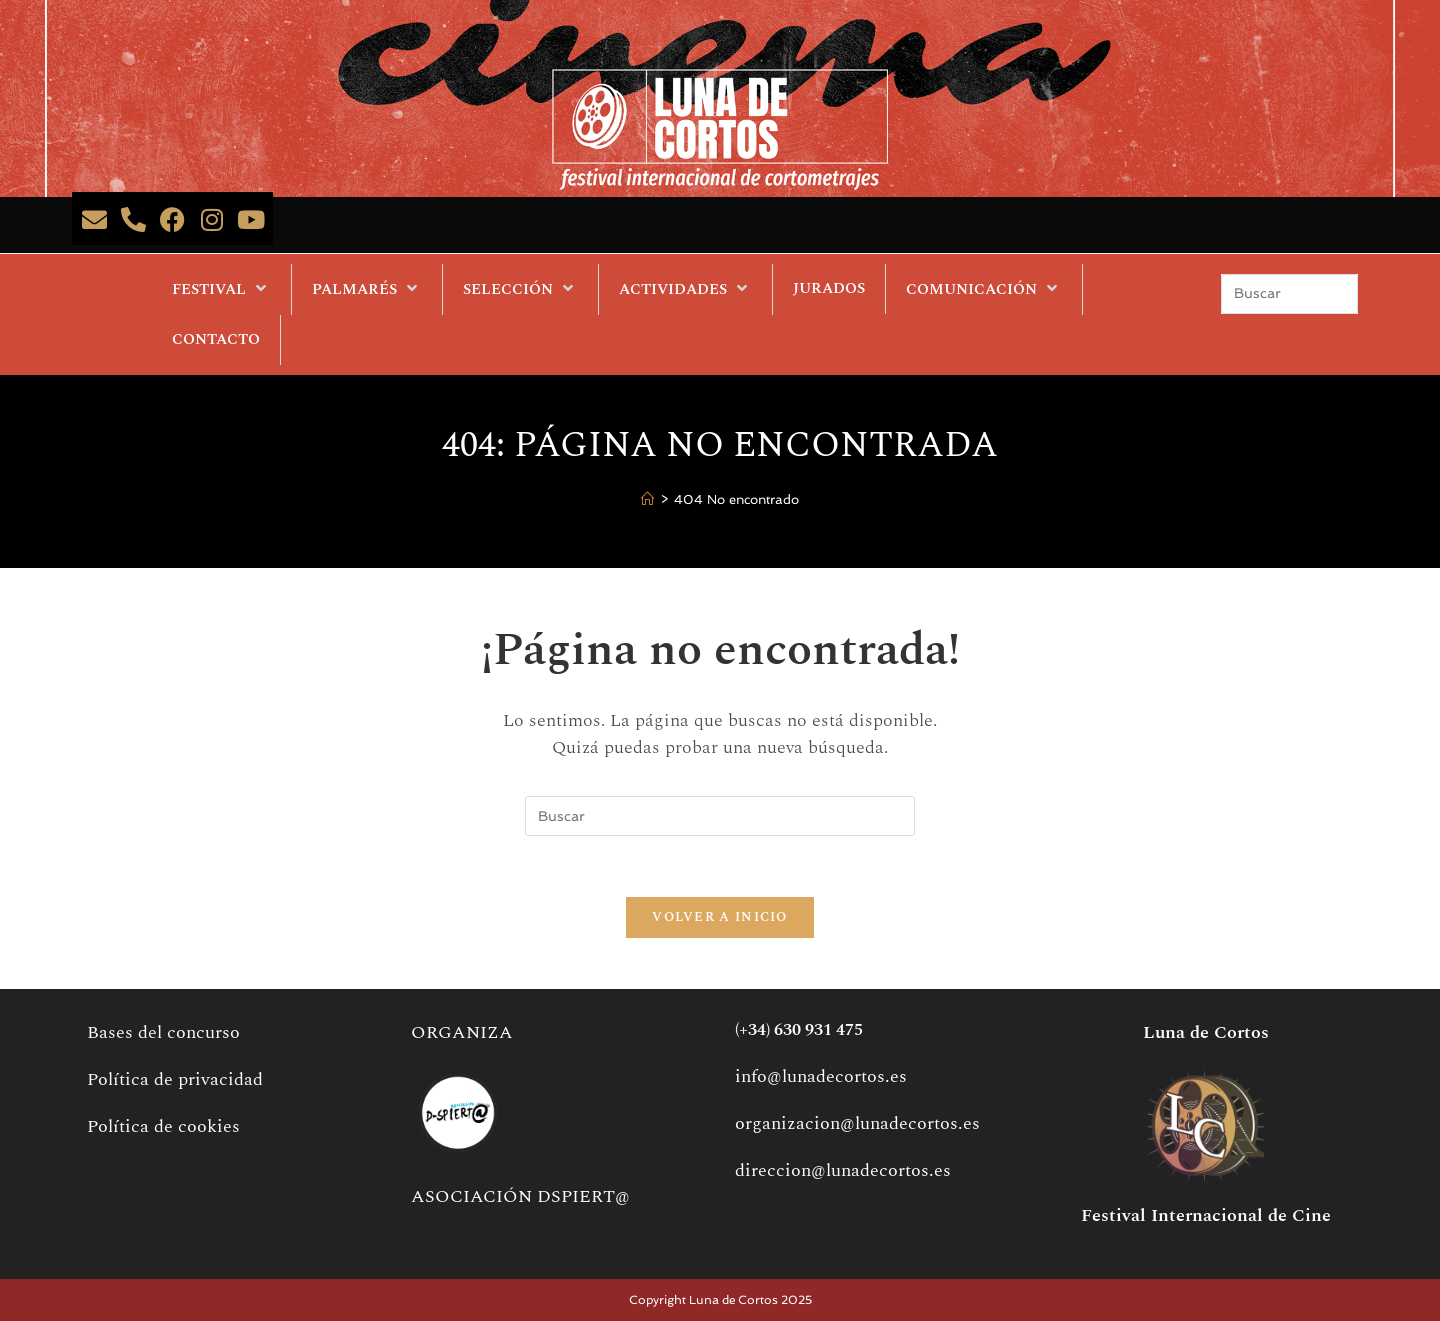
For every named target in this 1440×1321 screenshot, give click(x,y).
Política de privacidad (175, 1079)
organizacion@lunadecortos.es (857, 1123)
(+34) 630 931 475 (799, 1030)
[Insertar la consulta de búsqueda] (1289, 294)
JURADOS (829, 288)
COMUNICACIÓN (984, 289)
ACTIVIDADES (685, 289)
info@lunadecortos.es (821, 1076)
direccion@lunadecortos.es (843, 1170)
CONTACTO (216, 339)
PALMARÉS (367, 289)
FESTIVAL (221, 289)
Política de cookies (163, 1126)
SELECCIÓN (520, 289)
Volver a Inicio (720, 917)
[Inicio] (647, 500)
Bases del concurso (163, 1032)
